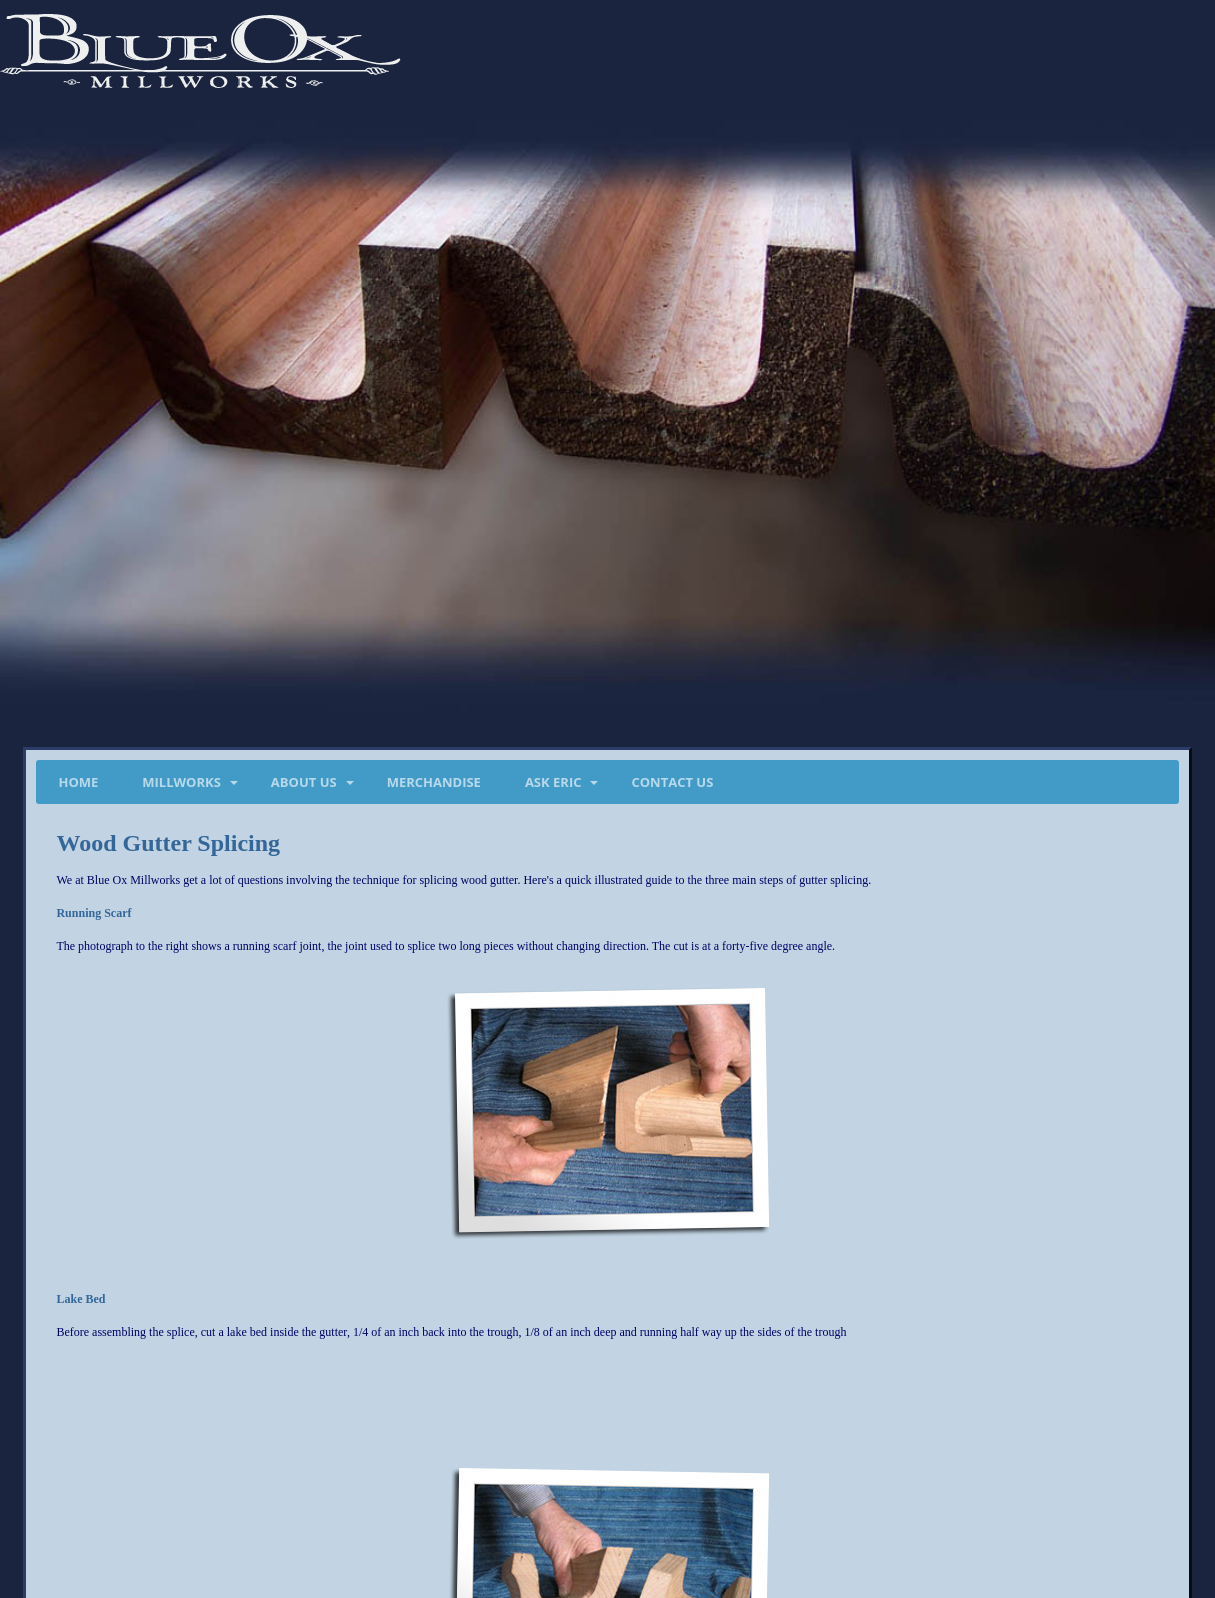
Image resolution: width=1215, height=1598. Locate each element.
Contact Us (672, 782)
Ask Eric (553, 782)
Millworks (181, 782)
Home (78, 782)
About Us (304, 782)
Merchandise (434, 782)
